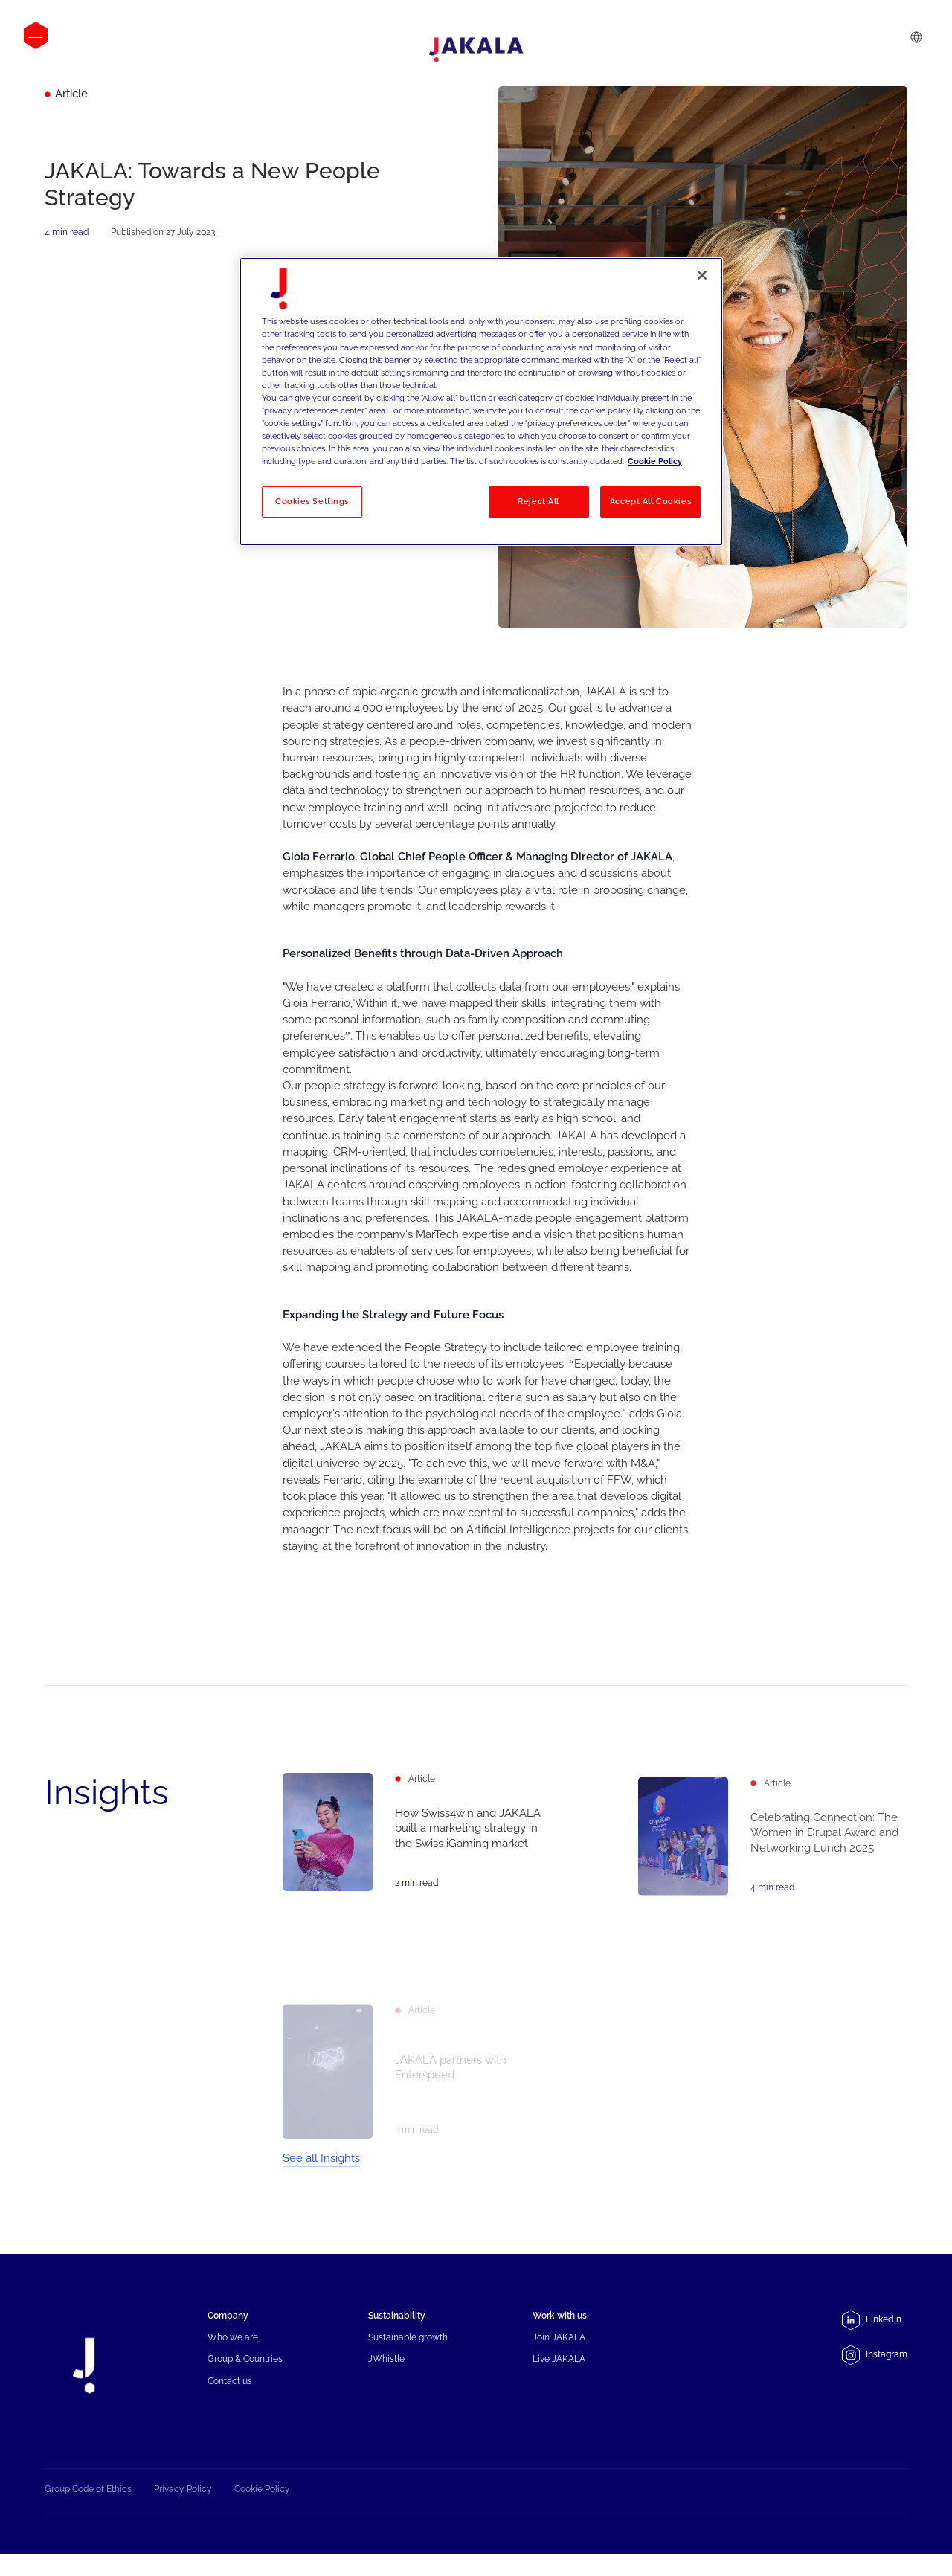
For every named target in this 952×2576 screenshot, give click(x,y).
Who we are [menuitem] (233, 2354)
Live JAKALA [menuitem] (559, 2377)
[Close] (702, 275)
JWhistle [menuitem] (386, 2377)
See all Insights (321, 2176)
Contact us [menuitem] (230, 2398)
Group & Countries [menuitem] (245, 2377)
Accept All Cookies (650, 501)
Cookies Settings (312, 501)
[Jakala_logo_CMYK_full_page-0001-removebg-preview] (476, 49)
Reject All (538, 501)
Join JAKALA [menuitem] (559, 2354)
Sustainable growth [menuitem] (408, 2354)
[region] (481, 401)
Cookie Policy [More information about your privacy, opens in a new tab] (655, 461)
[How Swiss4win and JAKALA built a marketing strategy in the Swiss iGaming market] (417, 1846)
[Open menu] (36, 35)
